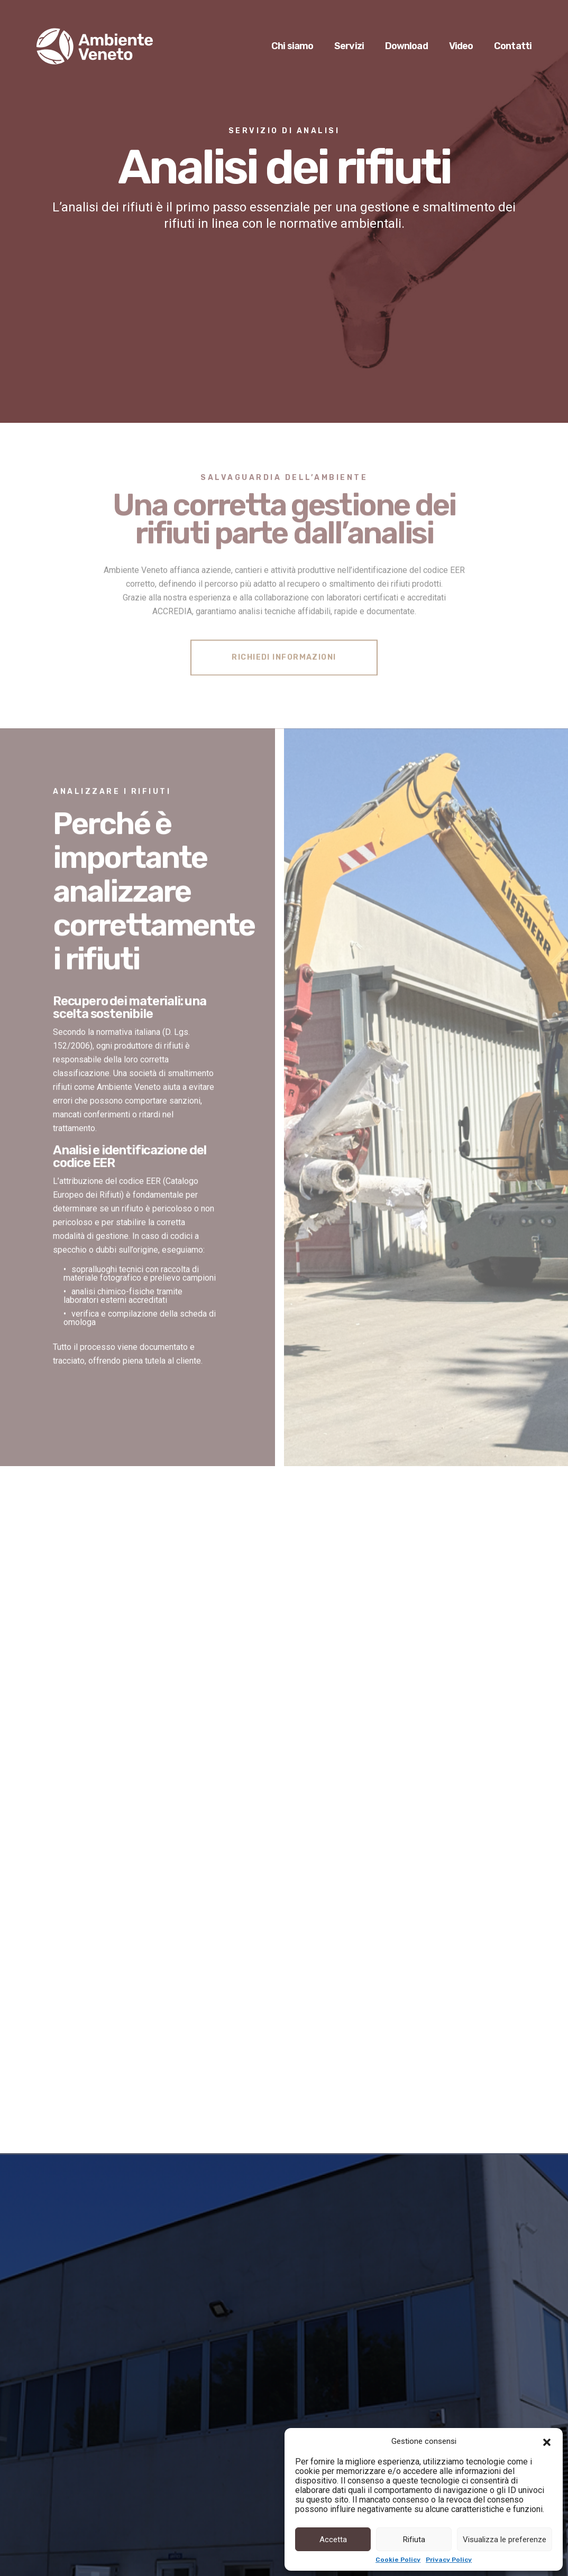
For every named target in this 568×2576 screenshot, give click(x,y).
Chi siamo (292, 46)
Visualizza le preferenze (504, 2539)
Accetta (333, 2539)
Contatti (513, 46)
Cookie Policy (397, 2559)
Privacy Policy (449, 2559)
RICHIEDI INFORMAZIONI (284, 655)
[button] (547, 2441)
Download (406, 46)
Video (461, 46)
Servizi (349, 46)
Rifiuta (414, 2539)
